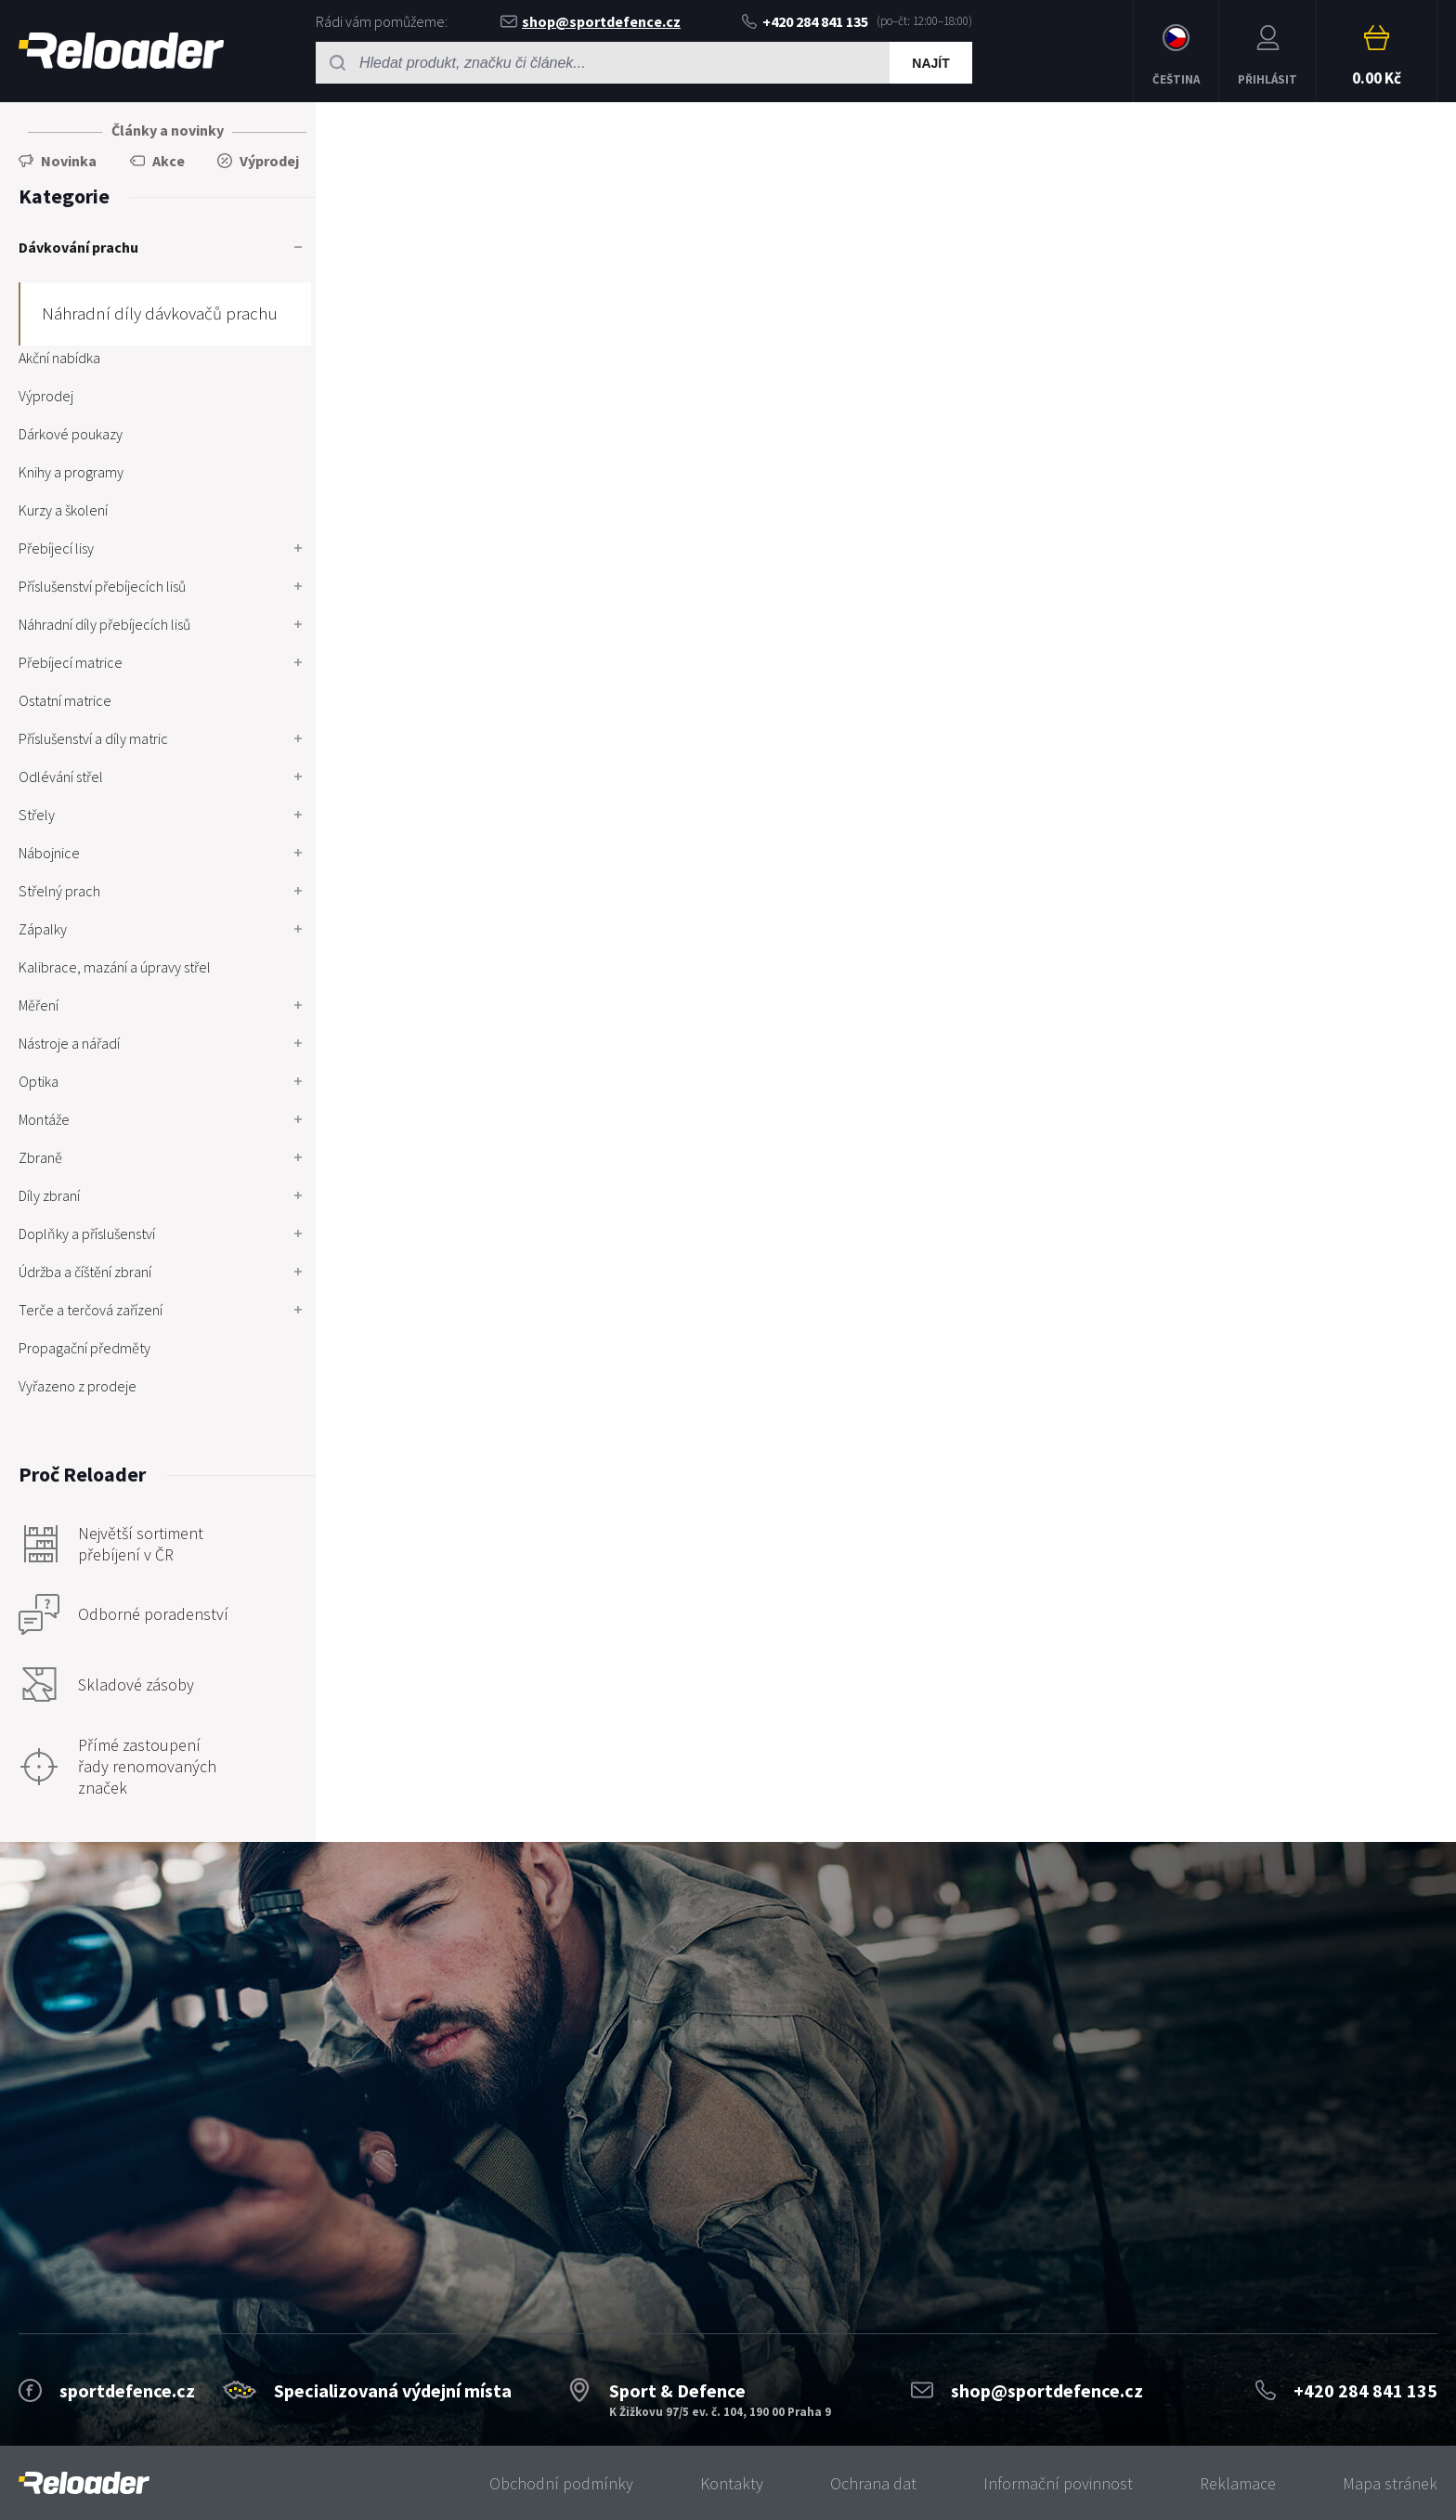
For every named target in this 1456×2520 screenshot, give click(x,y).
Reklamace (1238, 2483)
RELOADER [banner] (121, 51)
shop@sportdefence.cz (590, 21)
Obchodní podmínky (561, 2483)
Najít (930, 63)
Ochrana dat (873, 2483)
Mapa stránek (1390, 2483)
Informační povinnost (1058, 2483)
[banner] (84, 2483)
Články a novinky (167, 130)
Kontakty (731, 2483)
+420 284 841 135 (805, 21)
